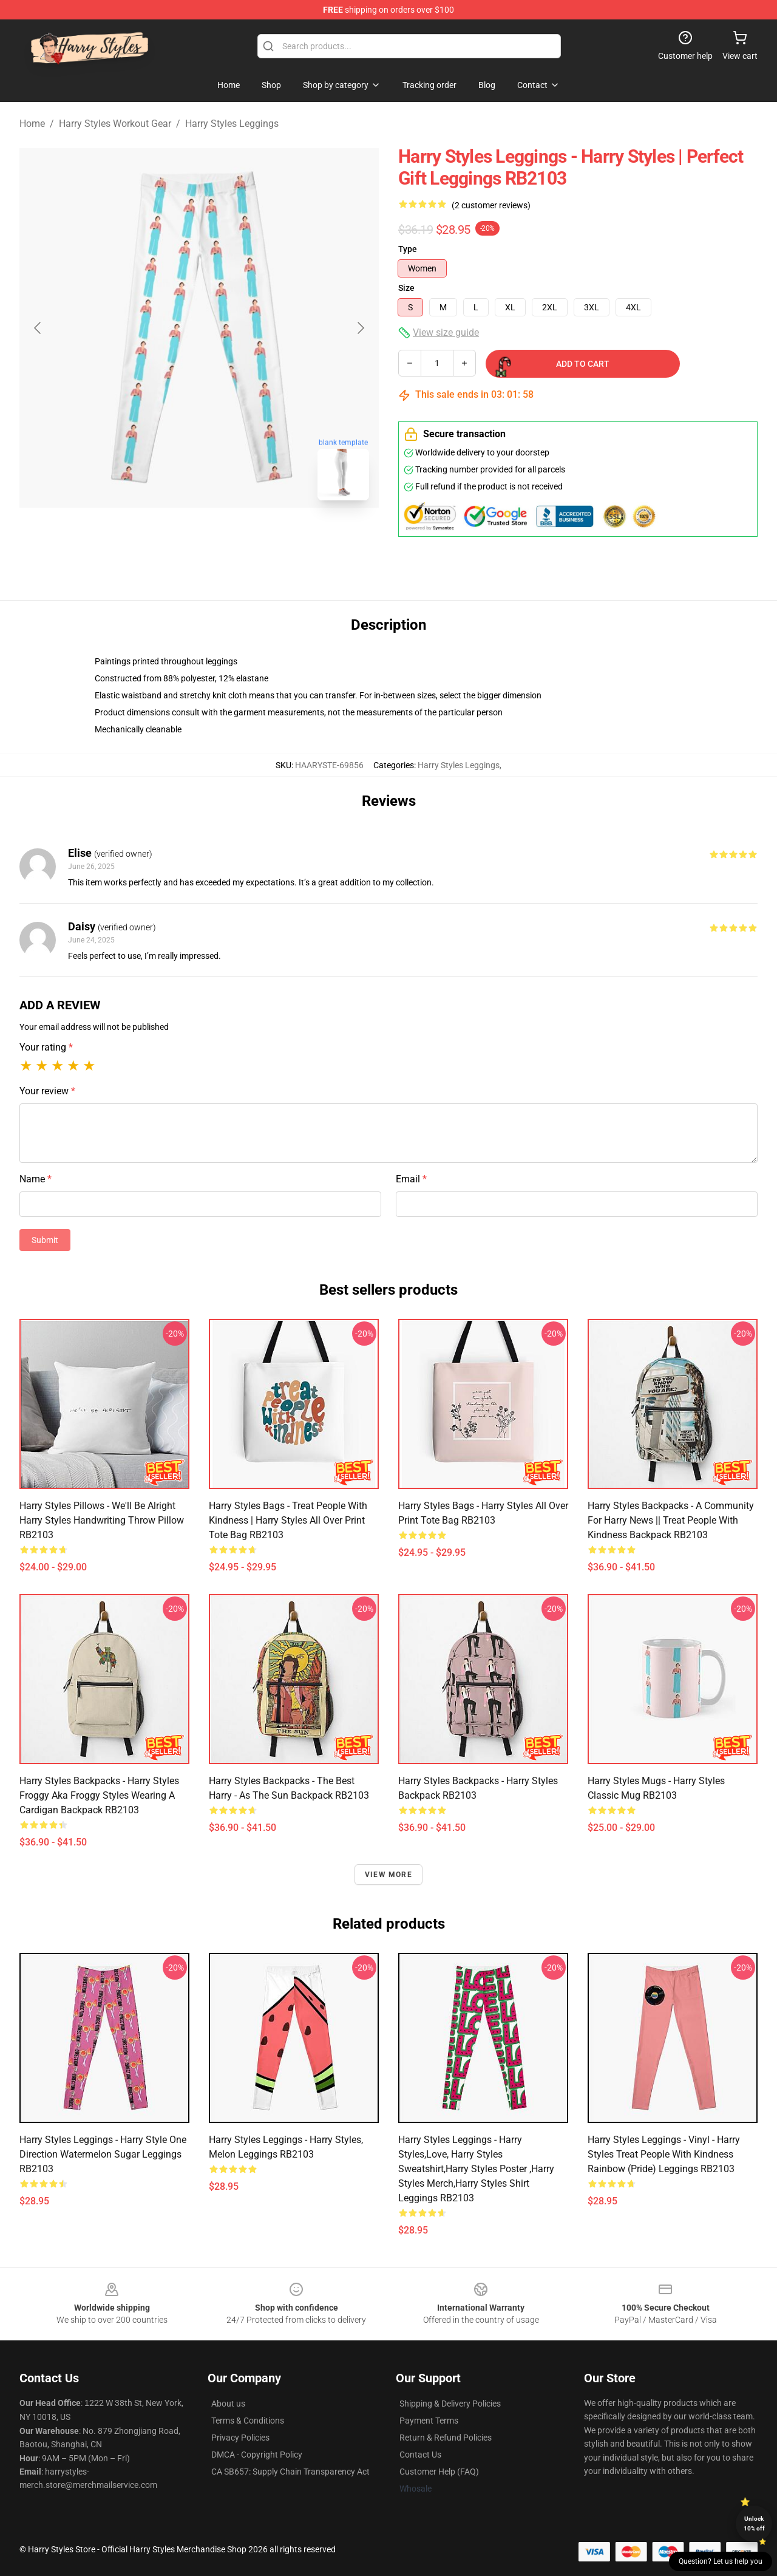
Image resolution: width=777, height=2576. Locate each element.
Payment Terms (428, 2420)
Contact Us (420, 2454)
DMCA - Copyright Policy (256, 2454)
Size (406, 288)
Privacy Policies (240, 2437)
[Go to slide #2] (231, 537)
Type (407, 249)
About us (228, 2403)
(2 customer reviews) (491, 205)
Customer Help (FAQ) (439, 2471)
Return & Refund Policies (445, 2437)
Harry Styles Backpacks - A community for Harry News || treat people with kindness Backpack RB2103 (671, 1520)
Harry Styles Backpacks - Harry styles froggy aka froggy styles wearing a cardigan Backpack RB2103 (99, 1795)
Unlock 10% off (754, 2523)
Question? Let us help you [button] (720, 2561)
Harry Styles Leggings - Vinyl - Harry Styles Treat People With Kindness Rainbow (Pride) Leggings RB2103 (664, 2154)
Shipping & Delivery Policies (450, 2403)
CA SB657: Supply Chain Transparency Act (290, 2471)
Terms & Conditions (247, 2420)
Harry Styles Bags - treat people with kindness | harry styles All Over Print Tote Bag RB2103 (288, 1520)
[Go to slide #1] (167, 537)
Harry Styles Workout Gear (115, 123)
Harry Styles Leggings (232, 123)
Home (32, 123)
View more (388, 1874)
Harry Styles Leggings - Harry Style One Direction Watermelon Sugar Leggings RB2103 (102, 2154)
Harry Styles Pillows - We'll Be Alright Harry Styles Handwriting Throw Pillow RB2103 (101, 1520)
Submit (45, 1240)
